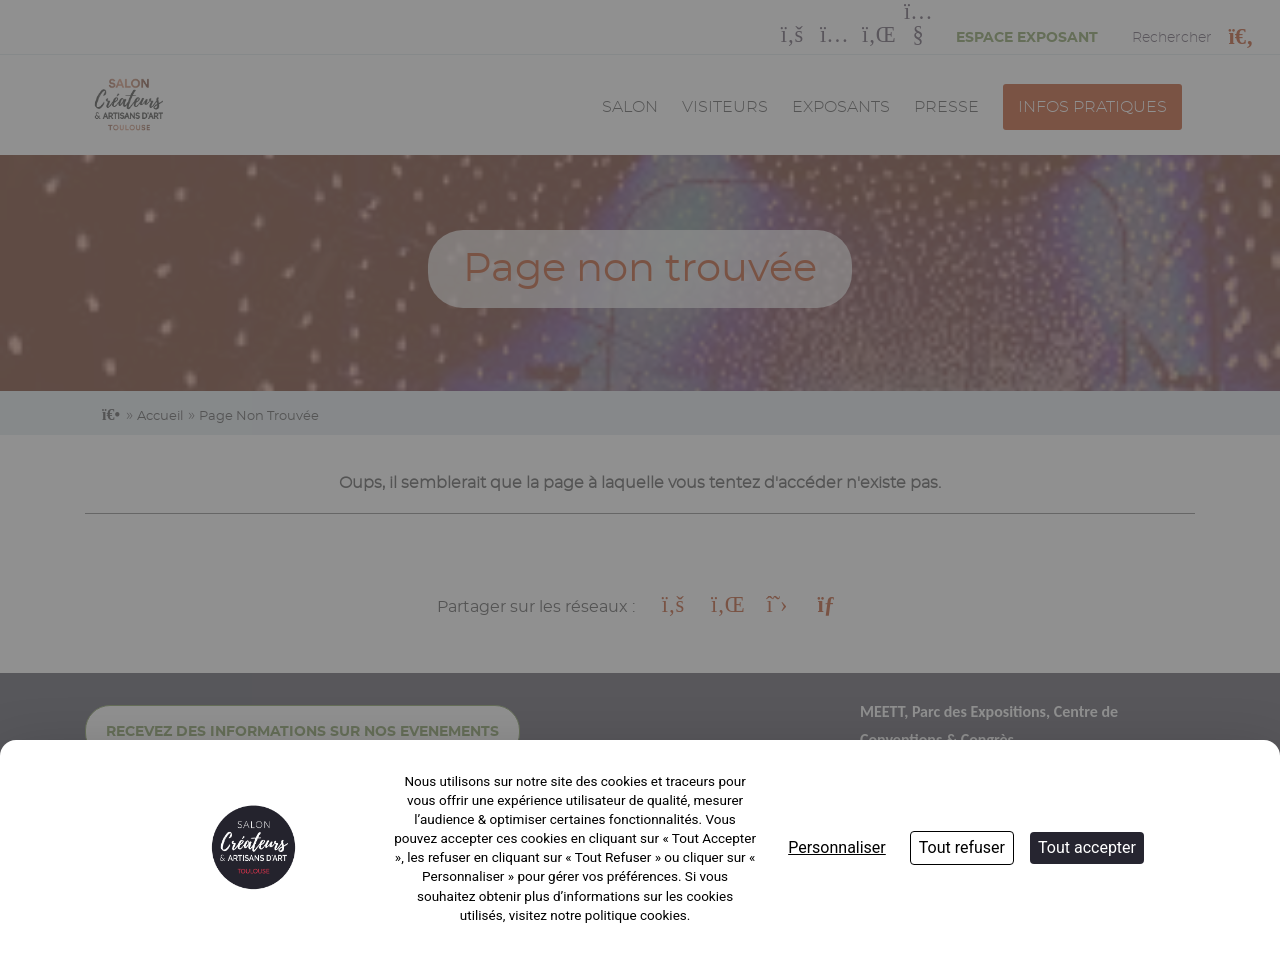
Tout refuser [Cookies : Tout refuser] (962, 847)
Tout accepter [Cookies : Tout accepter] (1087, 847)
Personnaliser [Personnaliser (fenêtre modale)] (837, 847)
